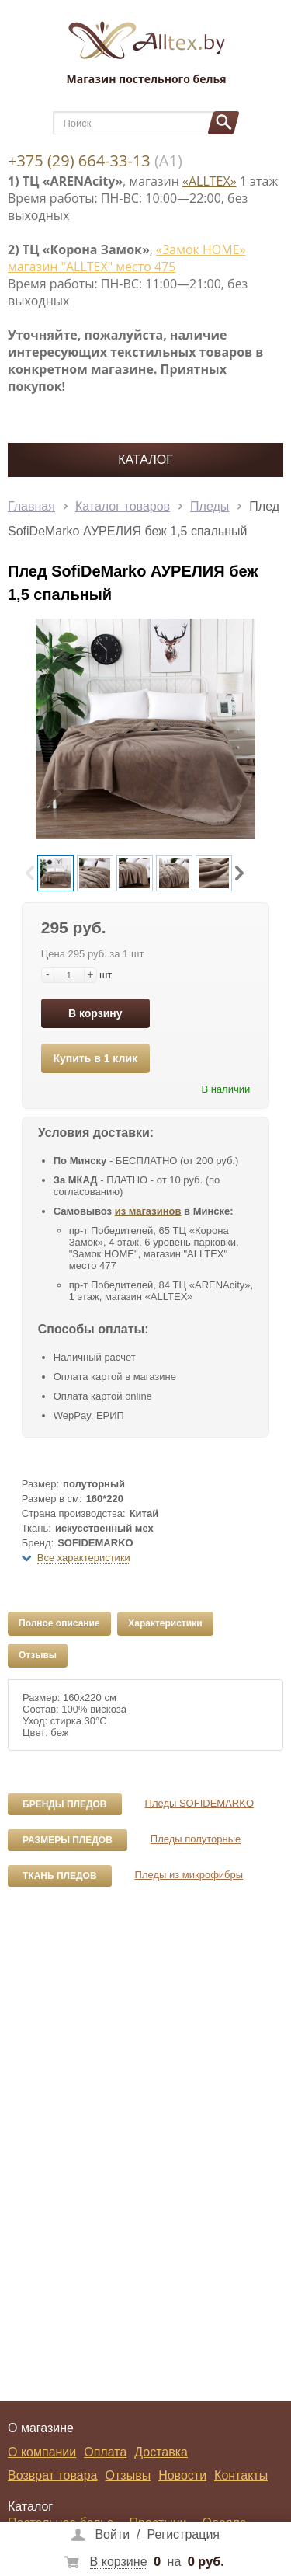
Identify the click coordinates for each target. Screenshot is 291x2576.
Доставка (161, 2452)
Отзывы (38, 1655)
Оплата (105, 2452)
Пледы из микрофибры (189, 1875)
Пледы (209, 506)
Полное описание (59, 1623)
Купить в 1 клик (95, 1058)
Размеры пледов (68, 1840)
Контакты (241, 2475)
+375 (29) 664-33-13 (79, 160)
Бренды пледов (65, 1804)
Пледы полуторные (196, 1839)
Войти (112, 2534)
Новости (182, 2475)
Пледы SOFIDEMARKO (199, 1803)
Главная (31, 506)
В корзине (118, 2561)
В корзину (95, 1013)
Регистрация (183, 2534)
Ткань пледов (60, 1875)
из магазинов (148, 1211)
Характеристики (165, 1623)
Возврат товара (53, 2475)
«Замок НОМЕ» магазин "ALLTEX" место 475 (126, 258)
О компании (42, 2452)
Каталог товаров (122, 506)
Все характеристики (83, 1557)
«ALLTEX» (209, 181)
